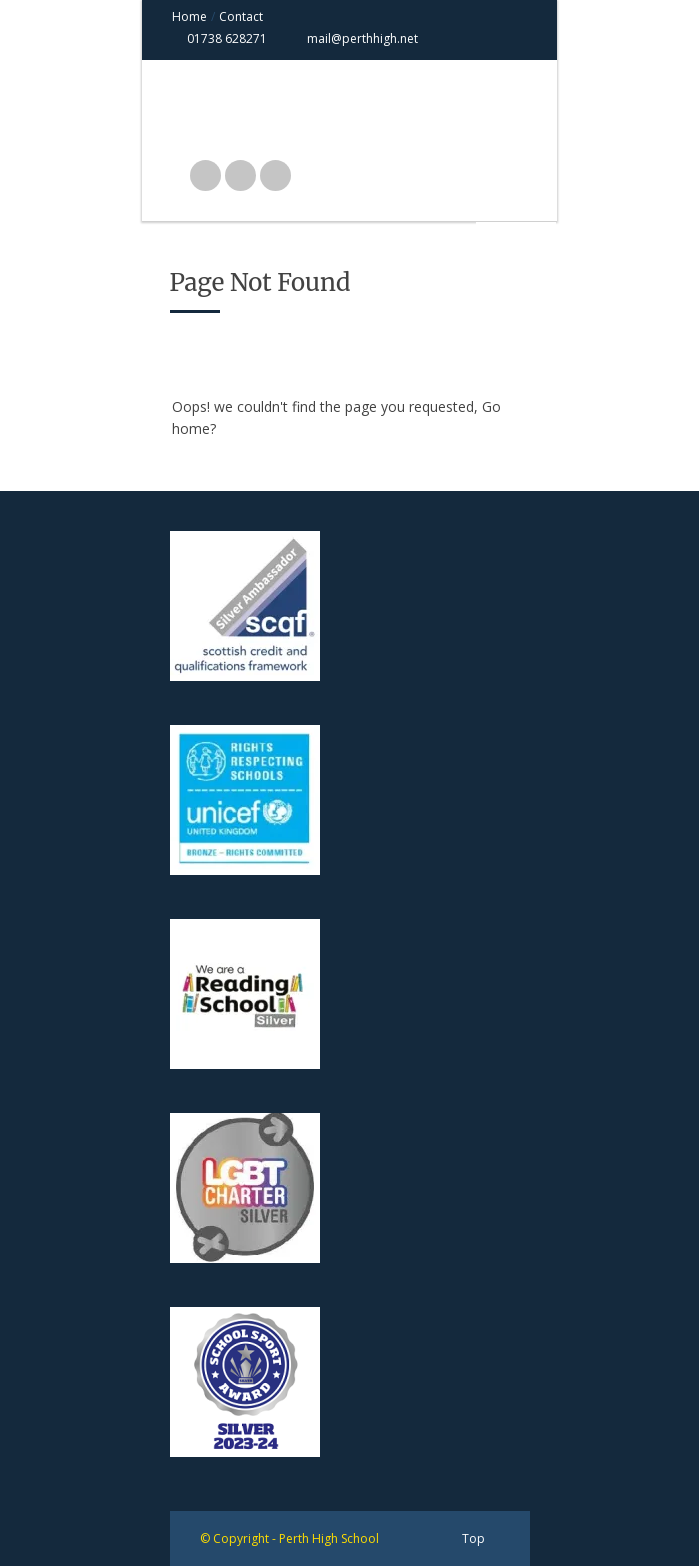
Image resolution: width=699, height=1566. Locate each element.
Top (473, 1538)
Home (189, 16)
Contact (241, 16)
